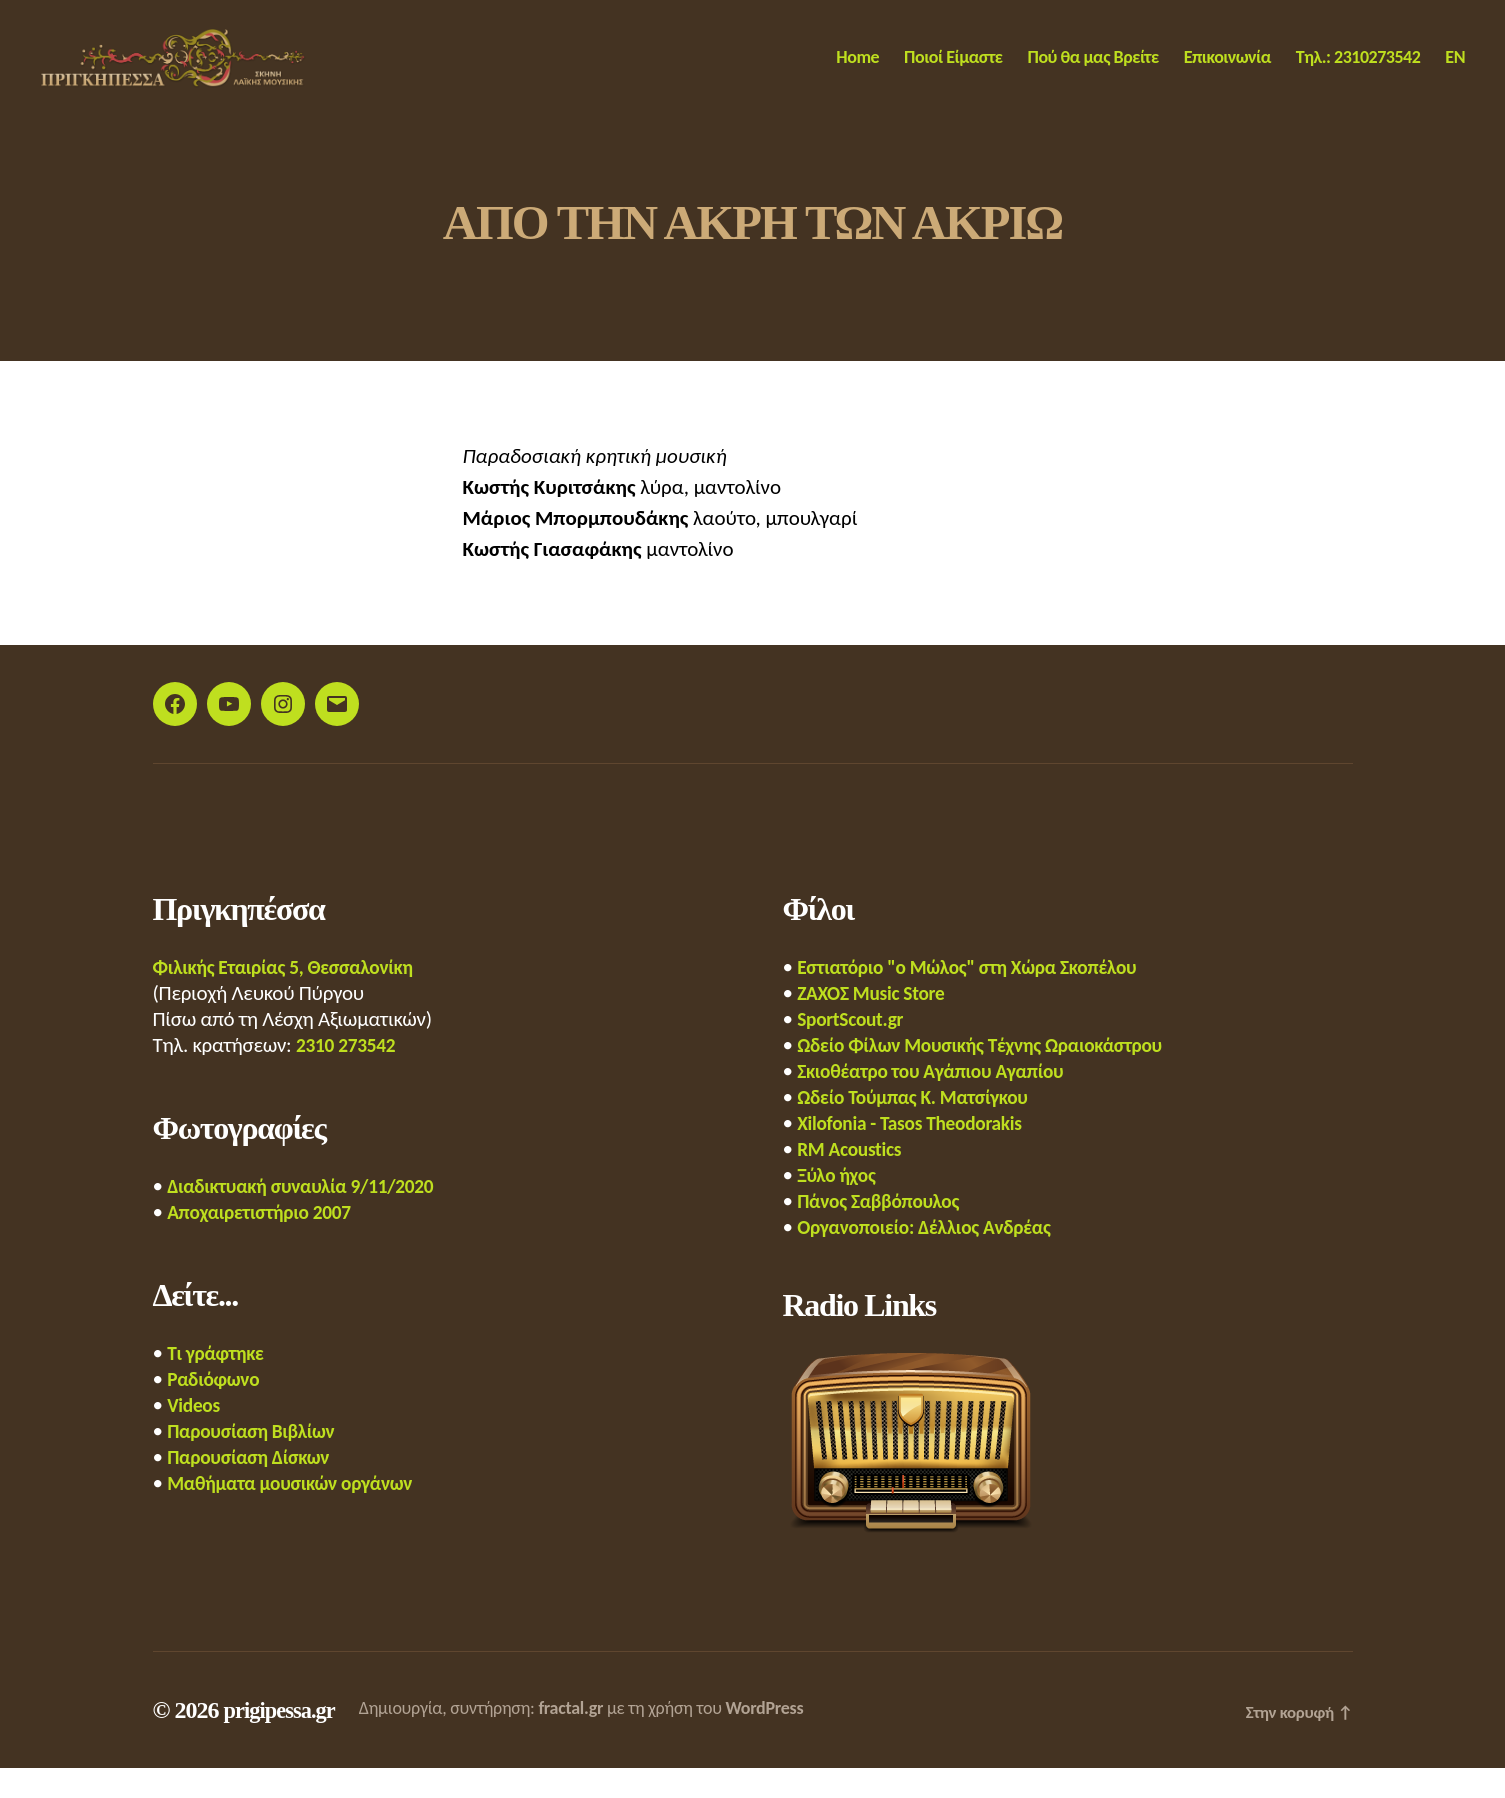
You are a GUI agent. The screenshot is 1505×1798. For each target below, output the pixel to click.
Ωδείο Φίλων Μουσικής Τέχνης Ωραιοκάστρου (995, 1075)
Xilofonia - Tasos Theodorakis (919, 1153)
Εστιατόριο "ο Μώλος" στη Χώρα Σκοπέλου (981, 997)
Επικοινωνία (1227, 72)
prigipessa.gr (283, 1740)
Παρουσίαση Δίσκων (255, 1487)
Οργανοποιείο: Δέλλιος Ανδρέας (935, 1257)
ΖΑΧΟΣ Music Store (877, 1023)
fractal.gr (579, 1738)
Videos (195, 1435)
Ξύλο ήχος (839, 1205)
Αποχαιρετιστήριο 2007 (267, 1242)
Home (857, 72)
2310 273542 (350, 1075)
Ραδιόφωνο (217, 1409)
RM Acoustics (853, 1179)
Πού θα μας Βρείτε (1093, 72)
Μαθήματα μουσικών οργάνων (300, 1513)
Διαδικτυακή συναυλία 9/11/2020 (312, 1216)
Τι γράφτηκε (219, 1383)
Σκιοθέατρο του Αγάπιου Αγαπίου (942, 1101)
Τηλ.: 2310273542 (1358, 72)
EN (1455, 72)
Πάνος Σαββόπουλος (885, 1231)
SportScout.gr (854, 1049)
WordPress (773, 1738)
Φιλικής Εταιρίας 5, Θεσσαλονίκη (295, 997)
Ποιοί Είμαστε (953, 72)
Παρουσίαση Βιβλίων (258, 1461)
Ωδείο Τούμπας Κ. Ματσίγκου (922, 1127)
